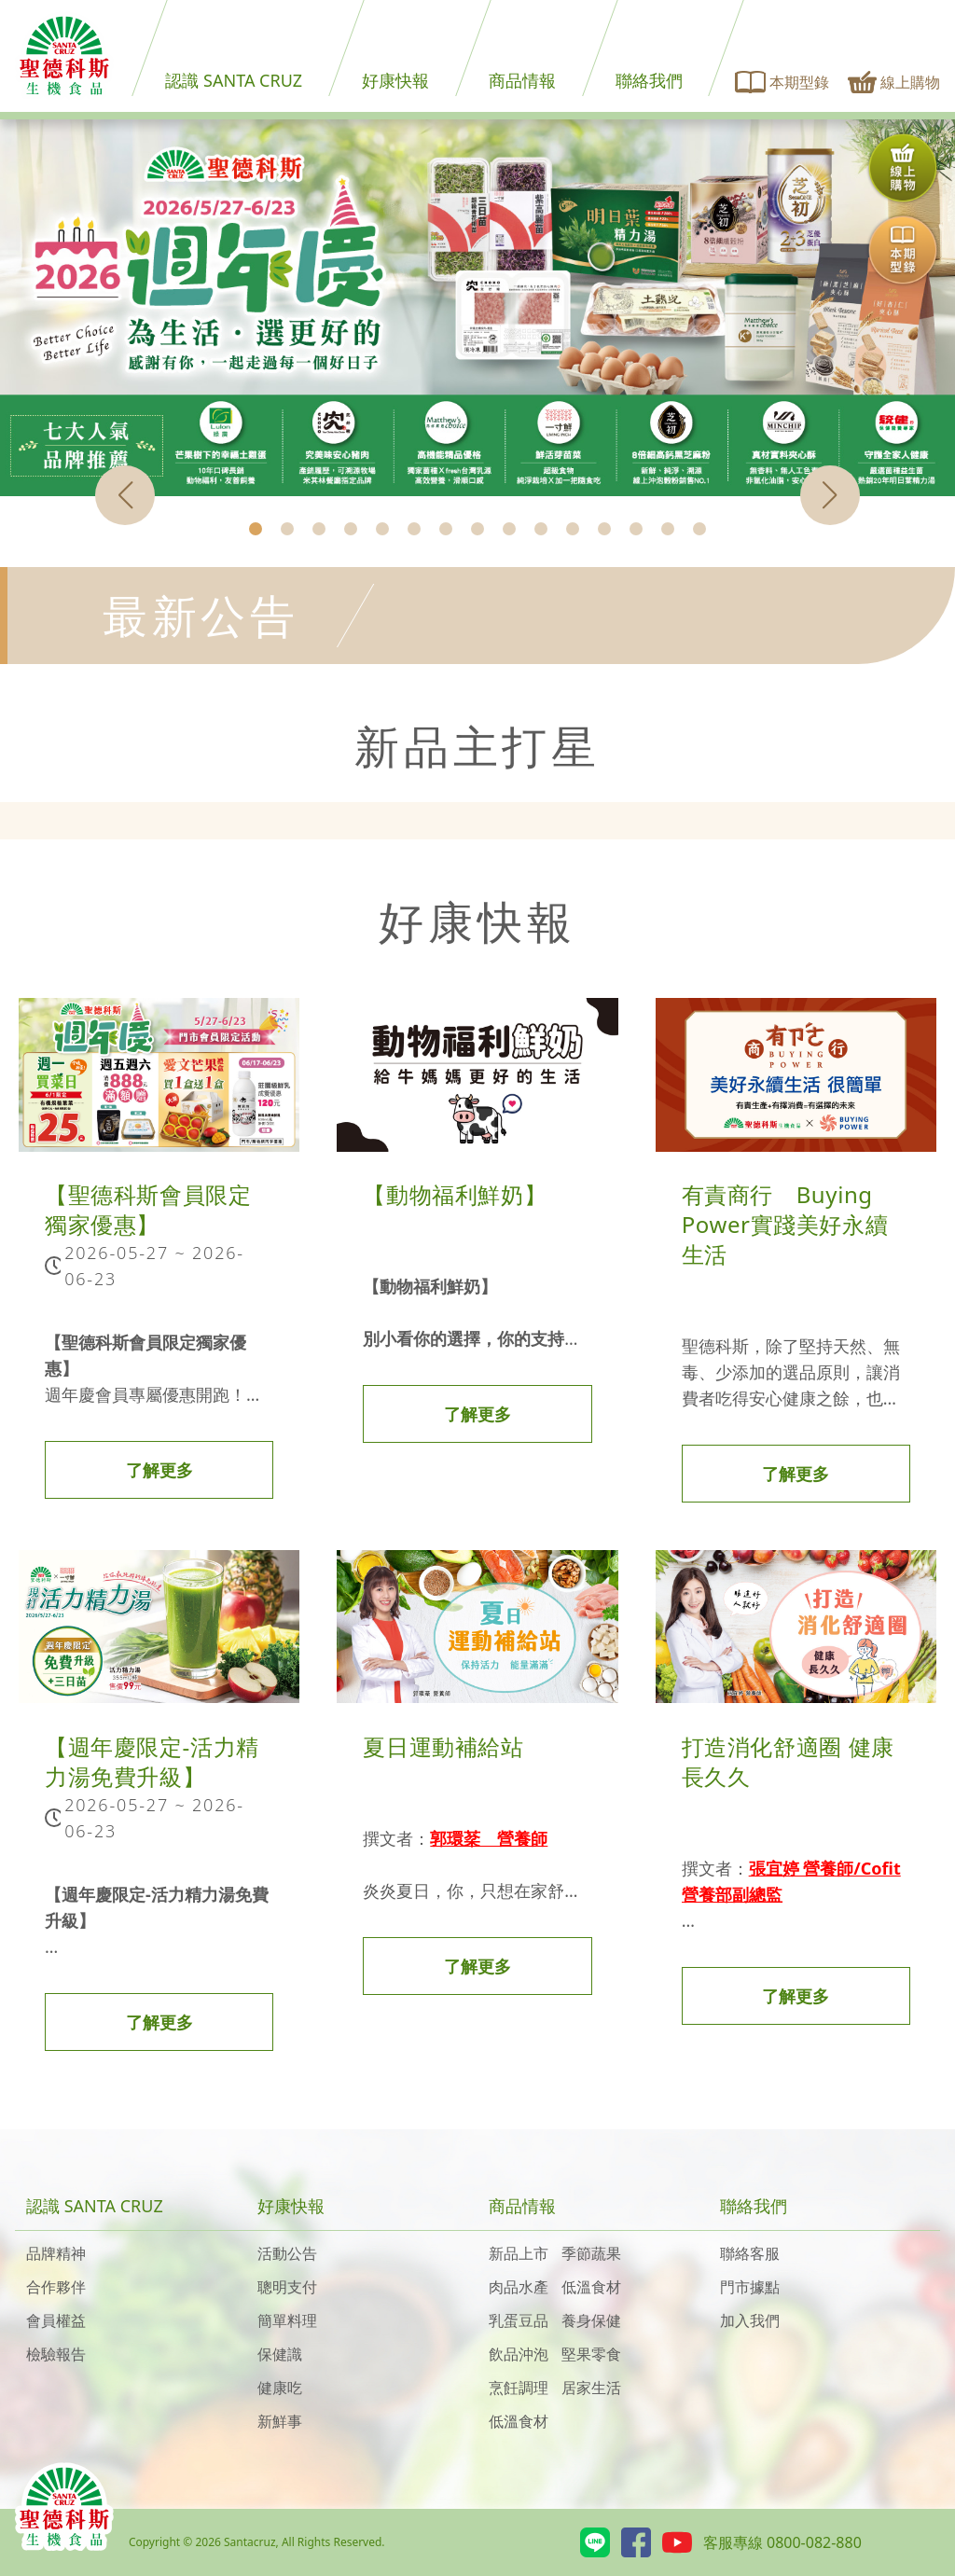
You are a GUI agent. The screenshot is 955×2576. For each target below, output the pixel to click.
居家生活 (591, 2387)
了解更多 (159, 1470)
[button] (255, 528)
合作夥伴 (56, 2287)
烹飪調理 (518, 2387)
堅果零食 (591, 2354)
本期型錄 (782, 82)
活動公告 (287, 2253)
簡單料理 (287, 2320)
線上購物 (894, 82)
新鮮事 (279, 2421)
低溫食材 (591, 2287)
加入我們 (750, 2320)
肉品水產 (518, 2287)
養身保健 (591, 2320)
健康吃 (279, 2387)
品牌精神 (56, 2253)
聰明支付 (287, 2287)
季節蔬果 (591, 2253)
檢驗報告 (56, 2354)
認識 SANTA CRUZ (233, 80)
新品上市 (518, 2253)
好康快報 (395, 80)
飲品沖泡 (518, 2354)
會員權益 (56, 2320)
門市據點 (750, 2287)
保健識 (279, 2354)
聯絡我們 (649, 80)
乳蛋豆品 (518, 2320)
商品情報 (522, 80)
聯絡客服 (750, 2253)
